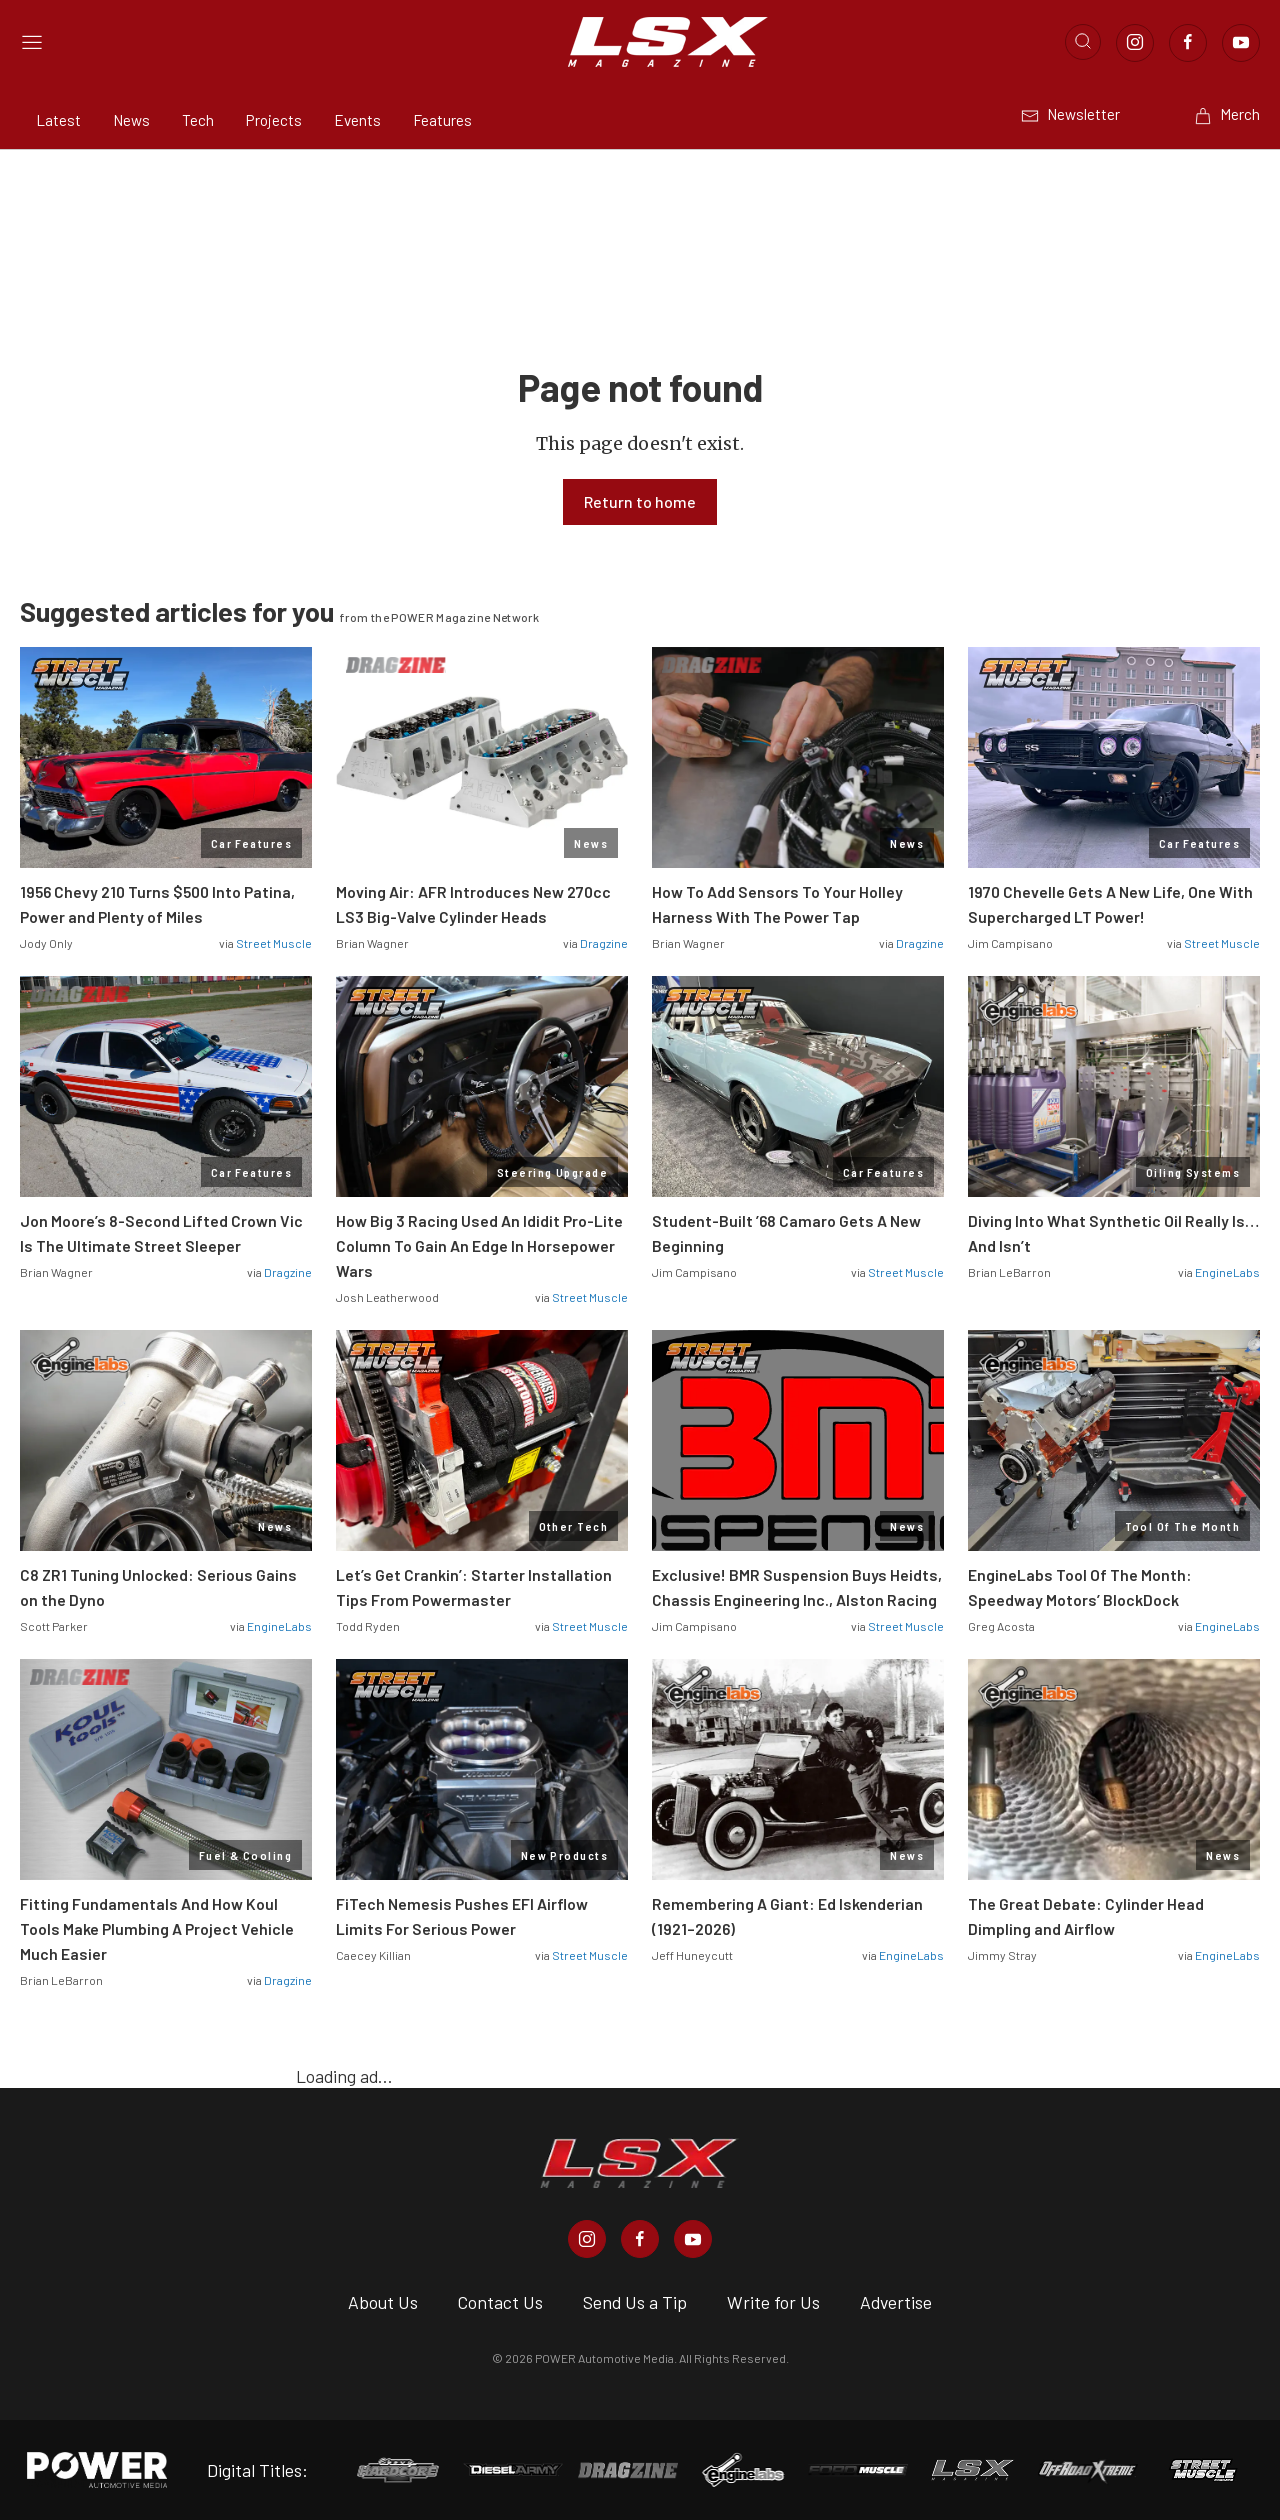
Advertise (896, 2302)
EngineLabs (1227, 1272)
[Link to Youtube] (1241, 43)
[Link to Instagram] (1135, 43)
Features (442, 120)
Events (357, 120)
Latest (58, 120)
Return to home (640, 501)
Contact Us (500, 2302)
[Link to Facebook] (1188, 43)
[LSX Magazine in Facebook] (640, 2239)
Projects (274, 120)
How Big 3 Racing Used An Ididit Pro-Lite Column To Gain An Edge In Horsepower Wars (479, 1245)
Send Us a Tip (635, 2302)
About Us (383, 2302)
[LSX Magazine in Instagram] (587, 2239)
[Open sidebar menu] (32, 42)
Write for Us (773, 2302)
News (131, 120)
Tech (198, 120)
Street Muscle (274, 943)
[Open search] (1083, 42)
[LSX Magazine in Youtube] (693, 2239)
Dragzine (604, 943)
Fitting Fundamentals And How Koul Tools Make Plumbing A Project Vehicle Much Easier (157, 1928)
